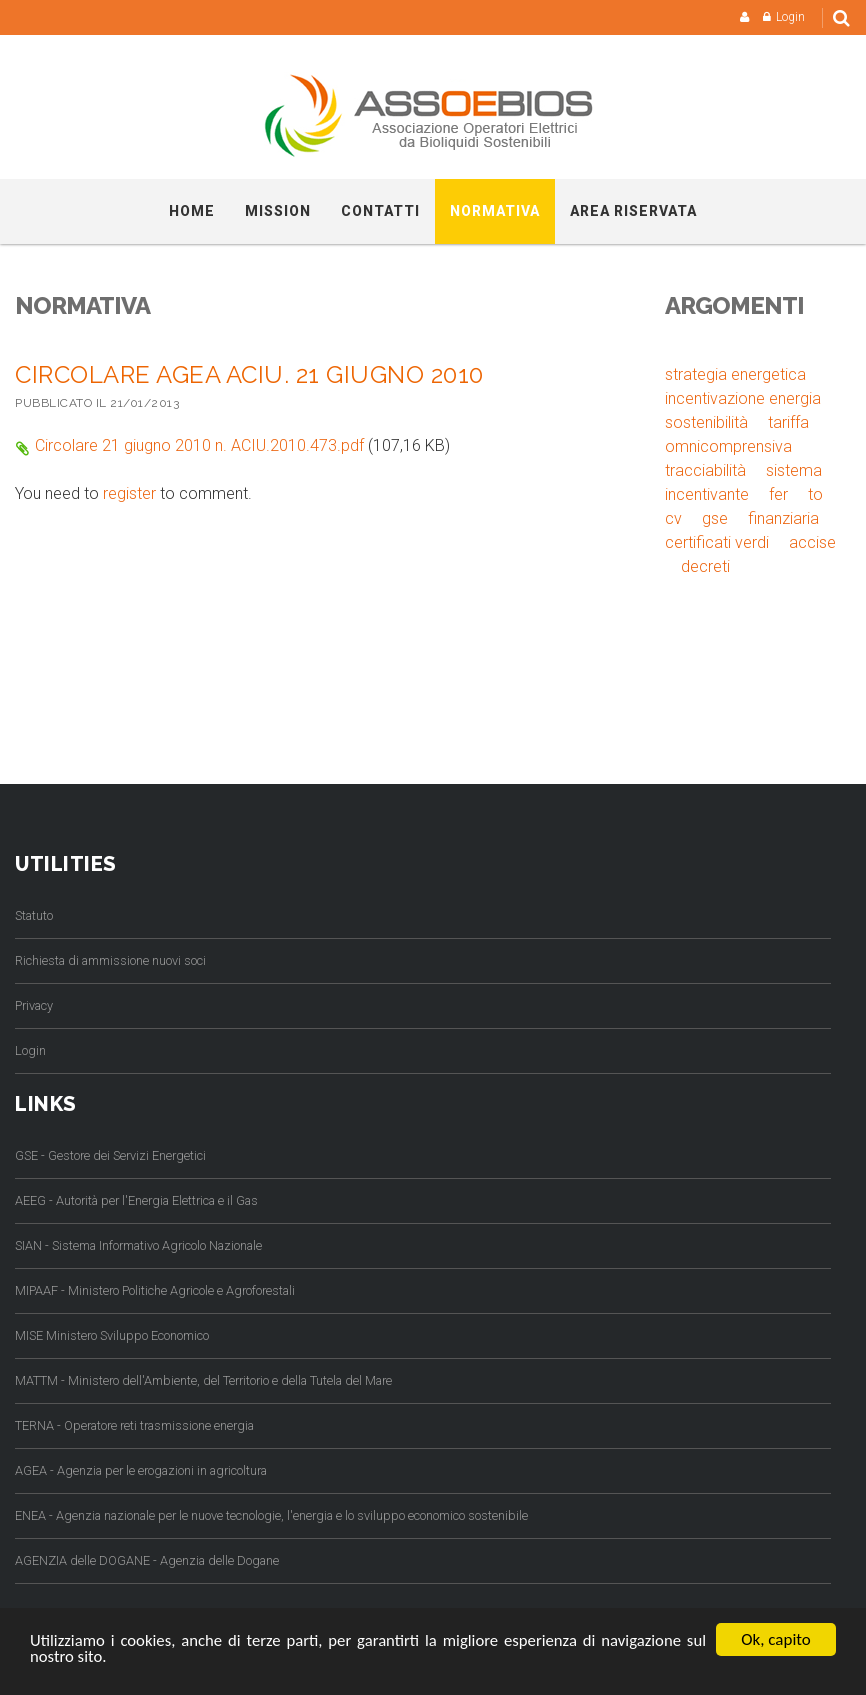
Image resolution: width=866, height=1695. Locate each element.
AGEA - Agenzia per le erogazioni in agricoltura (141, 1470)
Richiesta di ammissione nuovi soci (110, 960)
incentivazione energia (743, 398)
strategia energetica (735, 374)
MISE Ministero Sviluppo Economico (112, 1335)
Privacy (34, 1005)
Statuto (34, 915)
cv (673, 518)
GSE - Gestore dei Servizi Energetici (110, 1155)
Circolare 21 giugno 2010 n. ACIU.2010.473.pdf (199, 445)
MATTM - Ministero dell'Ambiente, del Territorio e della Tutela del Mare (203, 1380)
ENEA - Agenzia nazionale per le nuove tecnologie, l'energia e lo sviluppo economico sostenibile (271, 1515)
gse (715, 518)
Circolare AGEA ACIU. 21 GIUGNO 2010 (249, 374)
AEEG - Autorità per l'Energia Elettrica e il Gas (136, 1200)
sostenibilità (706, 422)
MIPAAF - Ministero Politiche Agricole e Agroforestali (155, 1290)
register (129, 493)
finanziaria (783, 518)
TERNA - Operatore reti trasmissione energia (134, 1425)
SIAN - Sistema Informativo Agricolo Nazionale (138, 1245)
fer (778, 494)
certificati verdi (717, 542)
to (815, 494)
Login (790, 17)
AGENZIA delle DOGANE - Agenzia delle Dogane (147, 1560)
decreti (705, 566)
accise (812, 542)
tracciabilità (705, 470)
